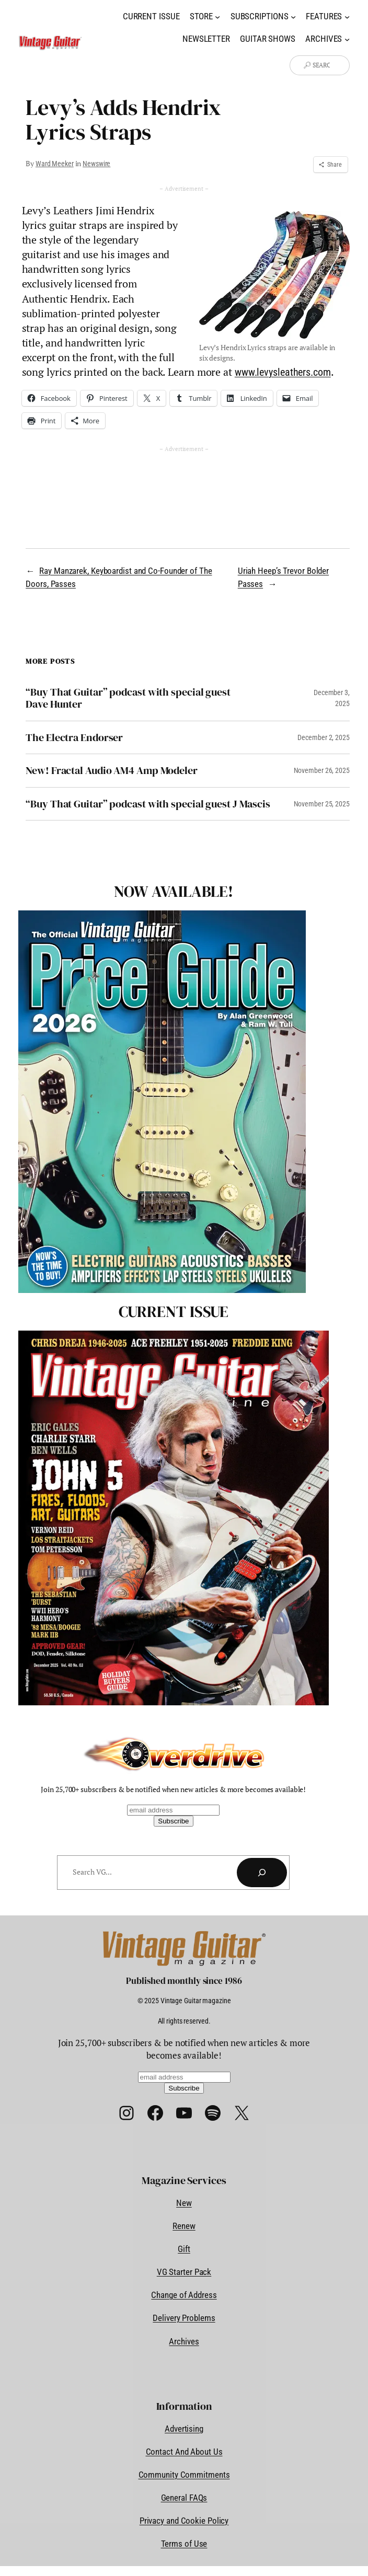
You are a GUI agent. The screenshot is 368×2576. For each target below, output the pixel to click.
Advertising (184, 2428)
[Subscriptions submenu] (293, 16)
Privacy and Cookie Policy (184, 2520)
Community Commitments (184, 2474)
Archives (184, 2341)
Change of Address (183, 2295)
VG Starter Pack (184, 2272)
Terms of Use (184, 2543)
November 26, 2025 (322, 770)
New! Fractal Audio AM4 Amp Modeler (112, 771)
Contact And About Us (184, 2451)
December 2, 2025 (323, 737)
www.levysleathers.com (283, 372)
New (184, 2203)
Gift (184, 2249)
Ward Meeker (55, 163)
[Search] (262, 1872)
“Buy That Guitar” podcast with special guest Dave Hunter (128, 698)
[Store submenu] (217, 16)
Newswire (96, 163)
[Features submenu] (347, 16)
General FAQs (184, 2497)
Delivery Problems (184, 2318)
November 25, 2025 (322, 804)
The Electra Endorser (74, 738)
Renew (184, 2226)
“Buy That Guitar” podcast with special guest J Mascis (148, 804)
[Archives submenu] (347, 39)
